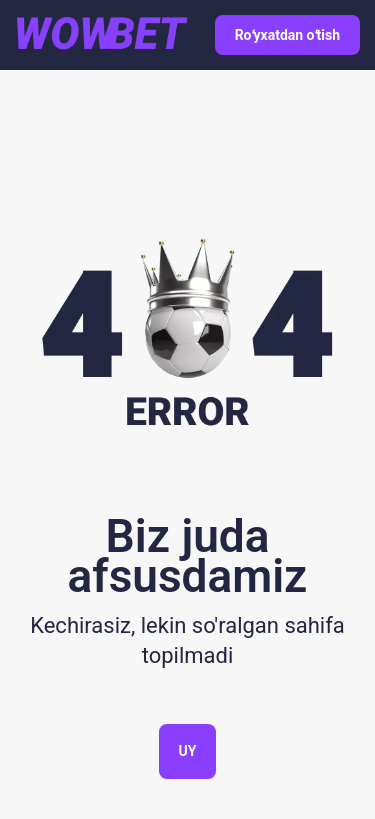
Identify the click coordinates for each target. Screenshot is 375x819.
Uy (188, 751)
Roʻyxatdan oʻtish (287, 35)
